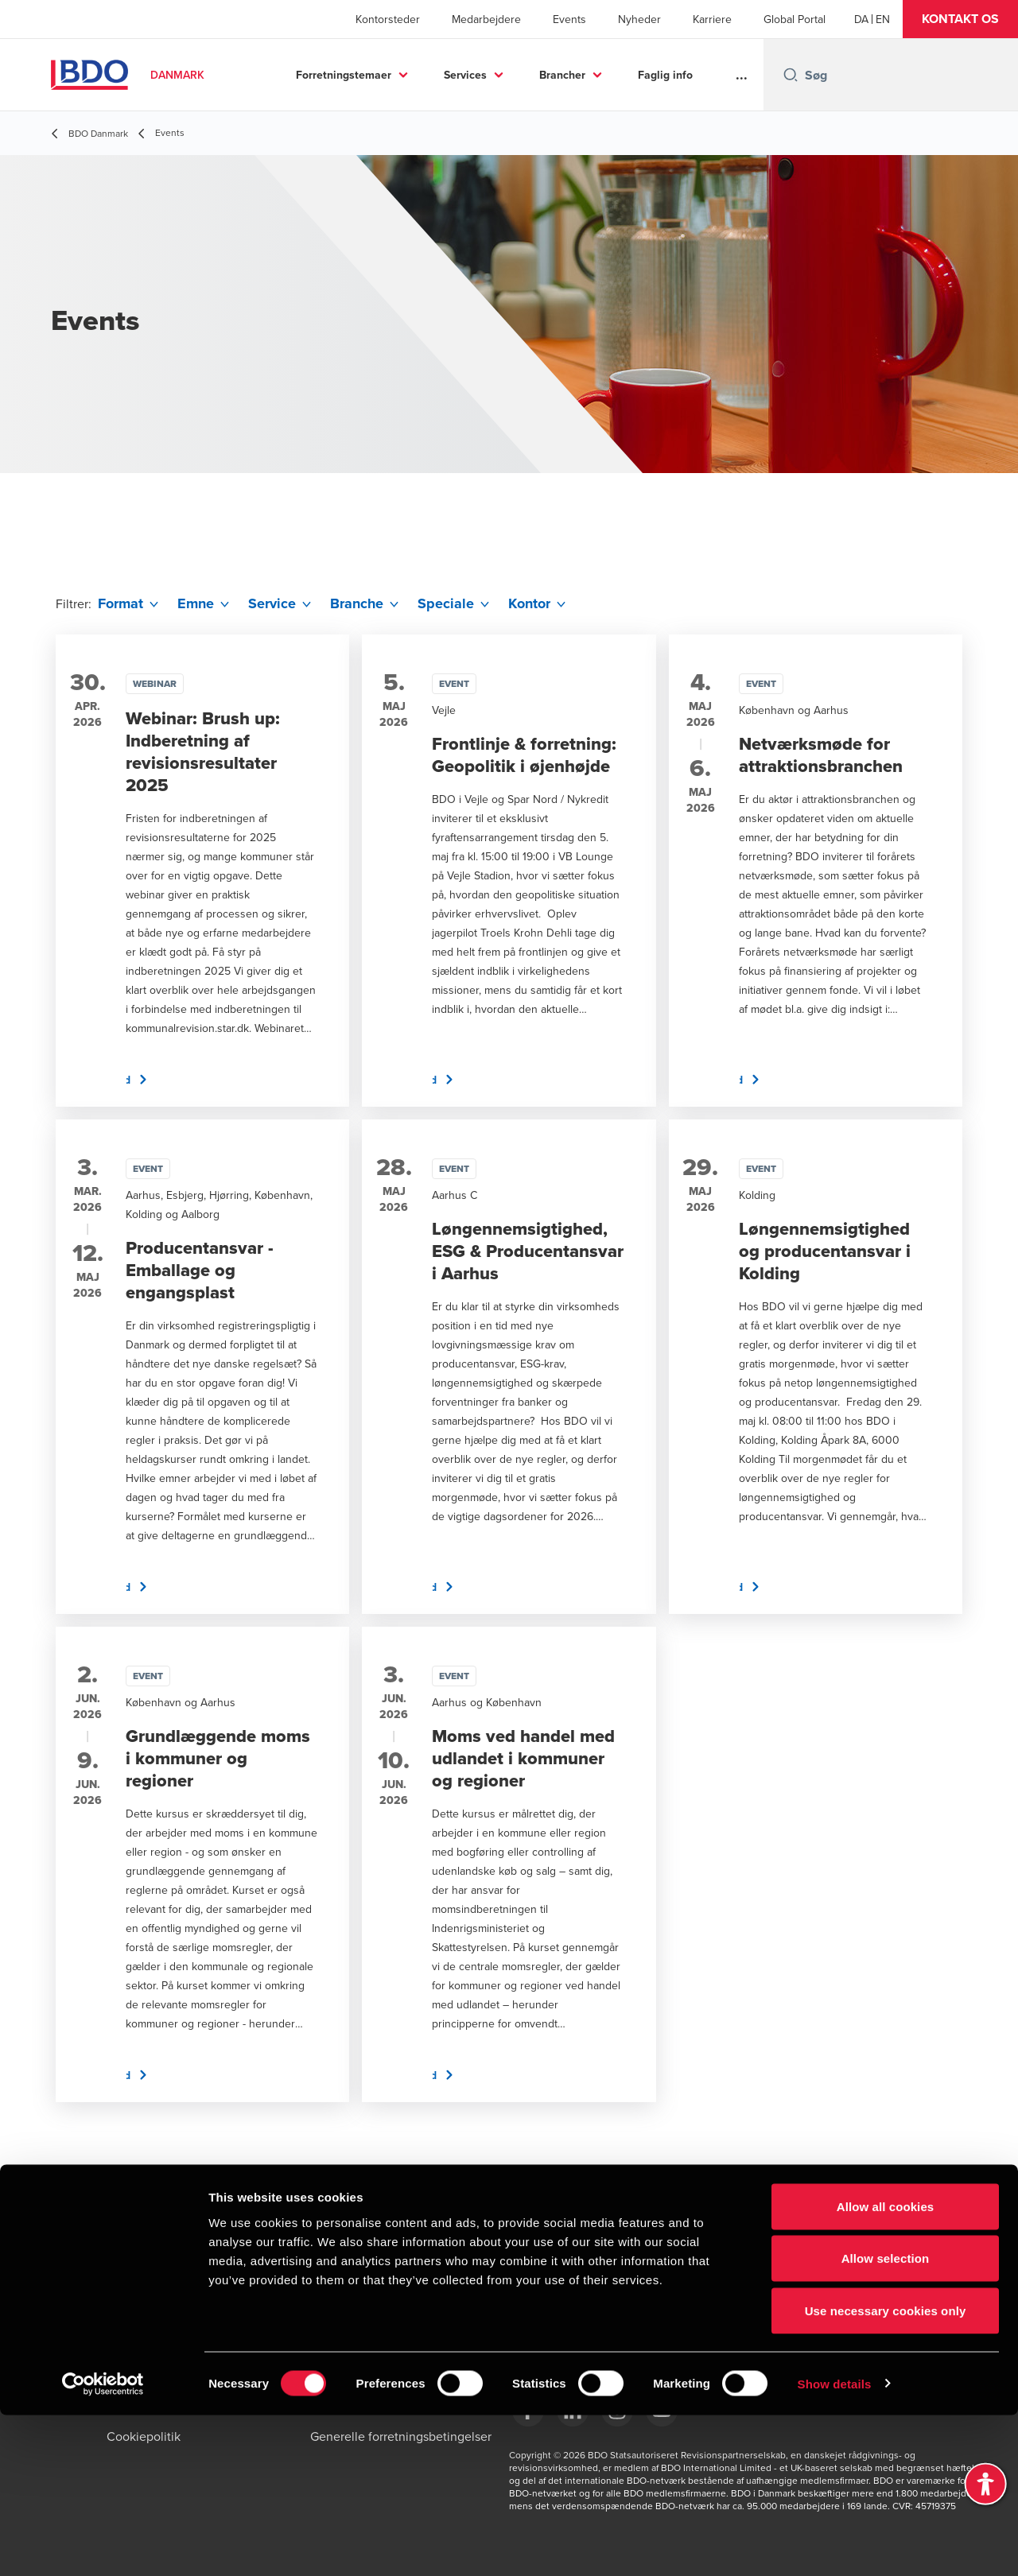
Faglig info (665, 75)
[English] (883, 19)
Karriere (712, 19)
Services (465, 75)
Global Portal (795, 19)
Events (569, 19)
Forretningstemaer (343, 75)
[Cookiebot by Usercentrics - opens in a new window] (103, 2545)
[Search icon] (790, 75)
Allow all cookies (885, 2367)
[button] (960, 19)
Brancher (562, 75)
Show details (835, 2544)
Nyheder (639, 19)
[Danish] (861, 19)
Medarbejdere (486, 19)
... (742, 74)
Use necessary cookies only (885, 2471)
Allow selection (885, 2420)
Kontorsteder (388, 19)
